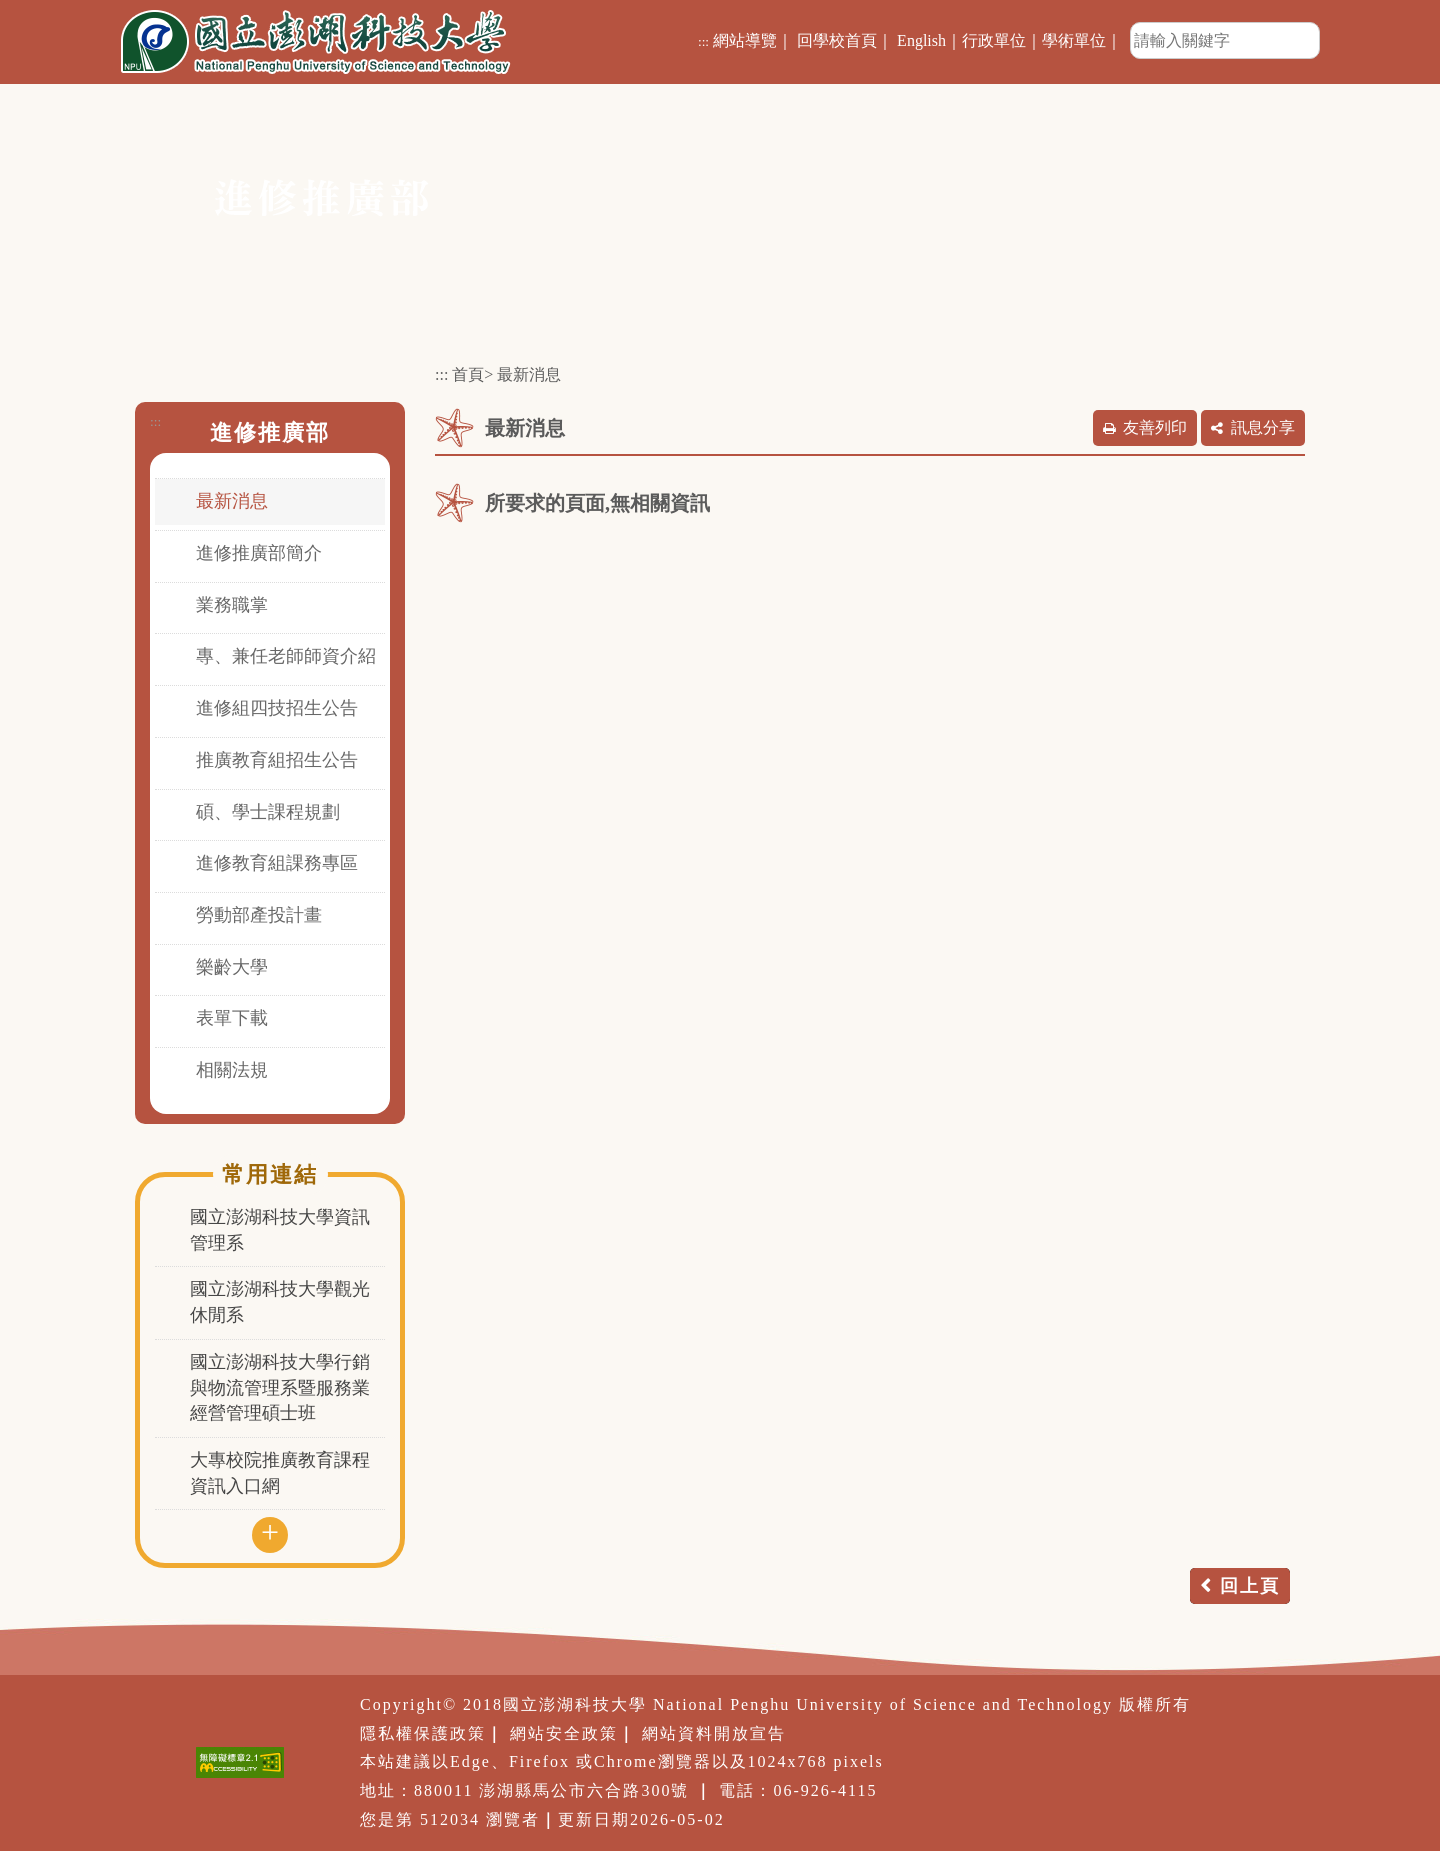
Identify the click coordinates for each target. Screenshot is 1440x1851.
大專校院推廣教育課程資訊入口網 (280, 1473)
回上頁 (1250, 1586)
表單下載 (232, 1018)
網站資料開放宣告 (714, 1733)
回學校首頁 (837, 40)
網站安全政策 (564, 1733)
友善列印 (1155, 427)
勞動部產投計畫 (259, 915)
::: (703, 41)
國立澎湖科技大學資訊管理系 (280, 1230)
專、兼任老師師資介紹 (286, 656)
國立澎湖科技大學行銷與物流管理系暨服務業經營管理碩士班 (280, 1387)
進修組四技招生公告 (277, 708)
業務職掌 (232, 605)
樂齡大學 (232, 967)
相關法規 (232, 1070)
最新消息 (232, 501)
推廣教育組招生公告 (277, 760)
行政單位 (994, 40)
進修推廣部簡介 (259, 553)
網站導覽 (745, 40)
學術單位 (1074, 40)
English (921, 40)
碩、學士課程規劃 (268, 812)
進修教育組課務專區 (277, 863)
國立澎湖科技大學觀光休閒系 (280, 1302)
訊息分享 (1263, 427)
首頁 (468, 374)
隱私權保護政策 (423, 1733)
